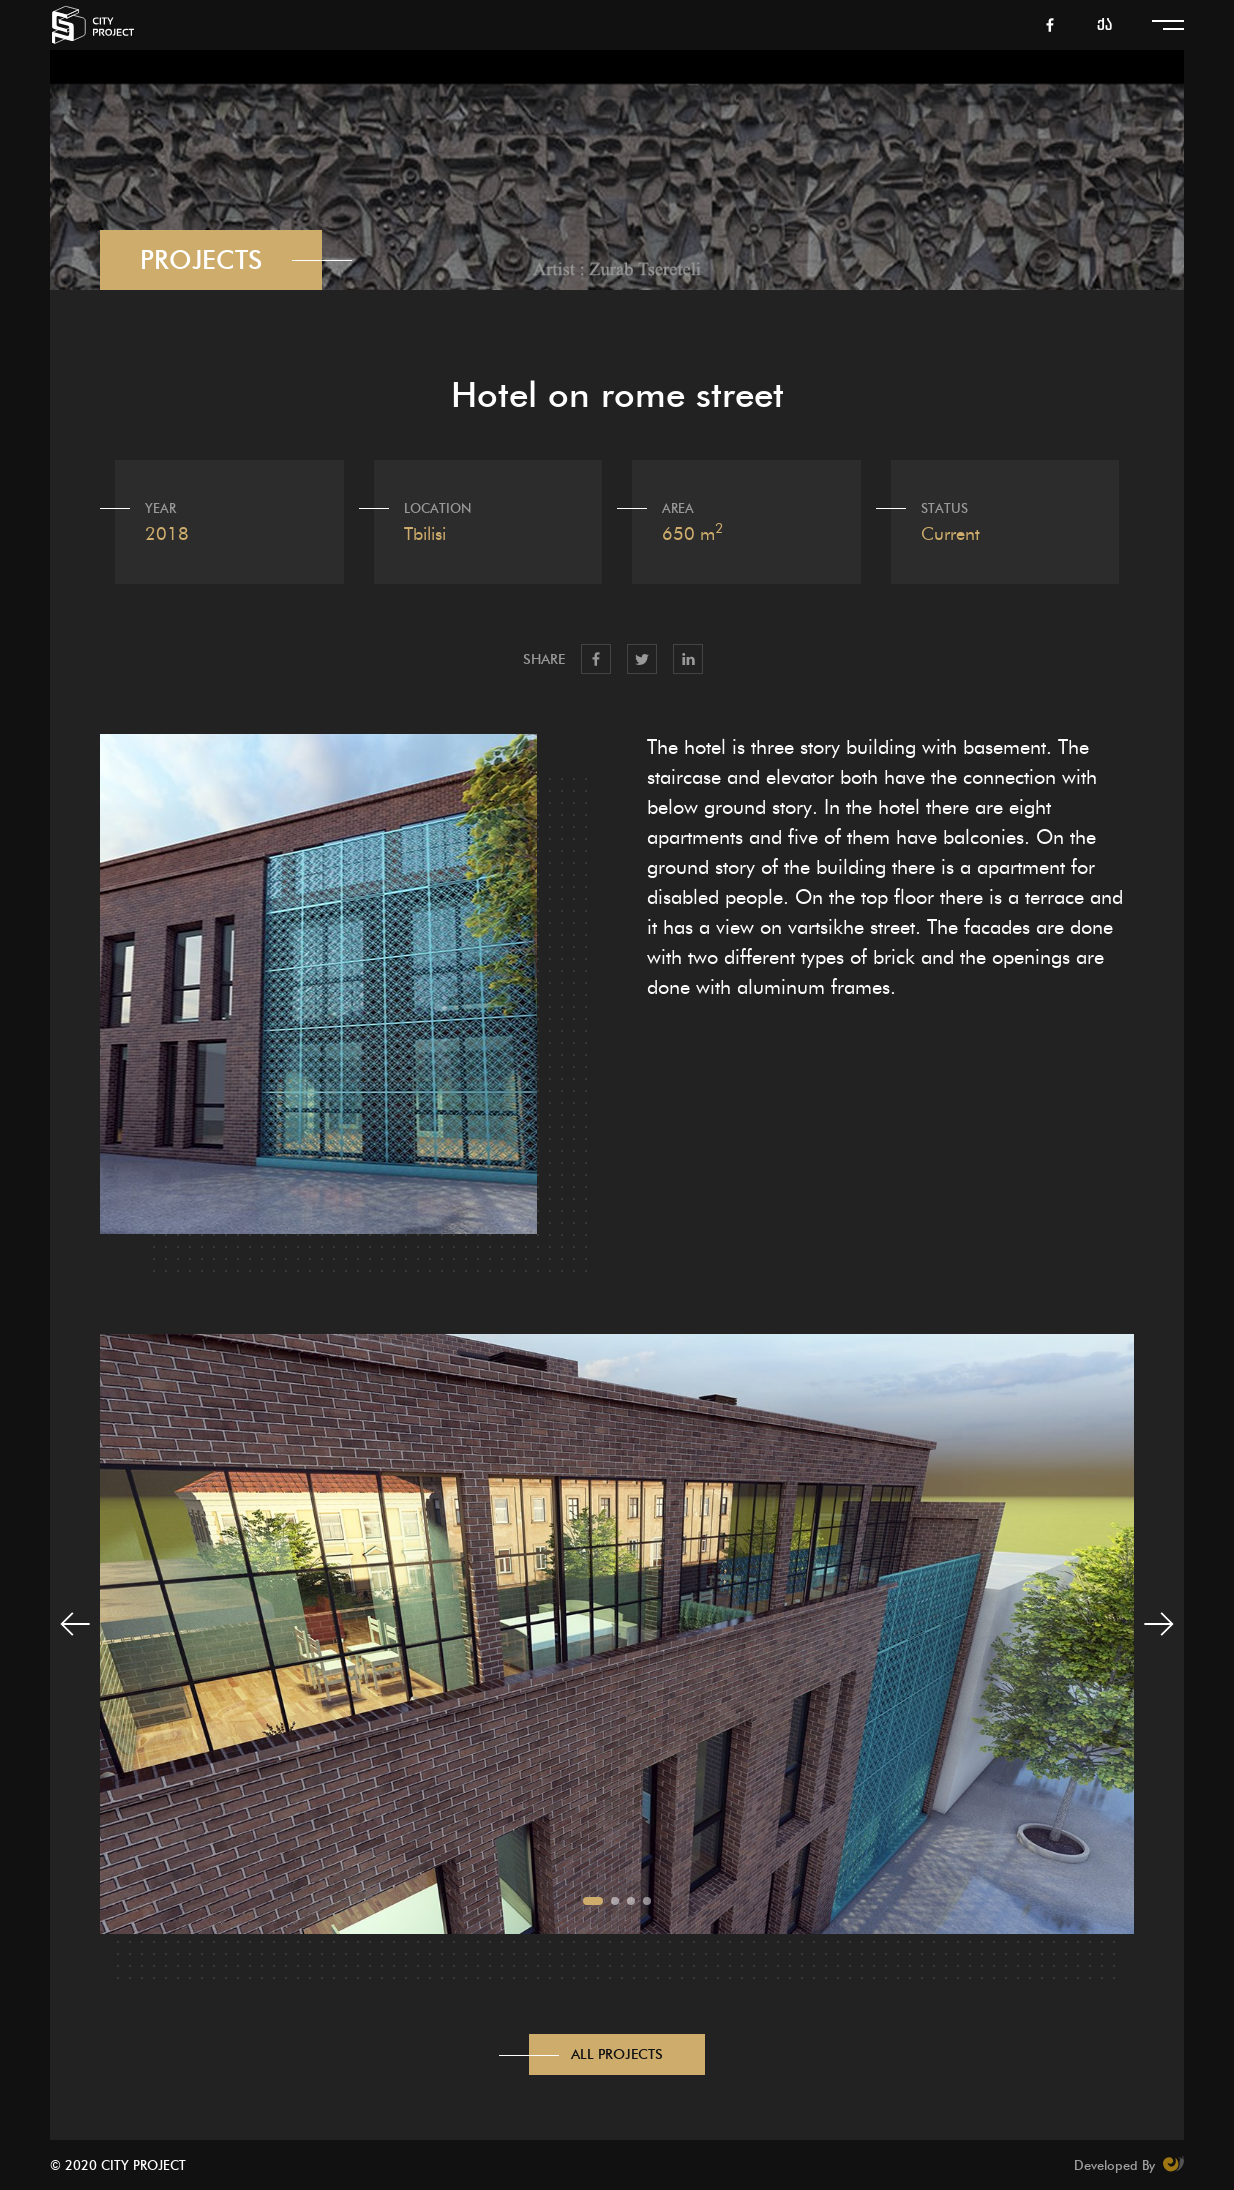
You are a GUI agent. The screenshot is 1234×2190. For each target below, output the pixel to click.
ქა (1104, 25)
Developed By (1129, 2164)
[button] (593, 1901)
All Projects (617, 2054)
